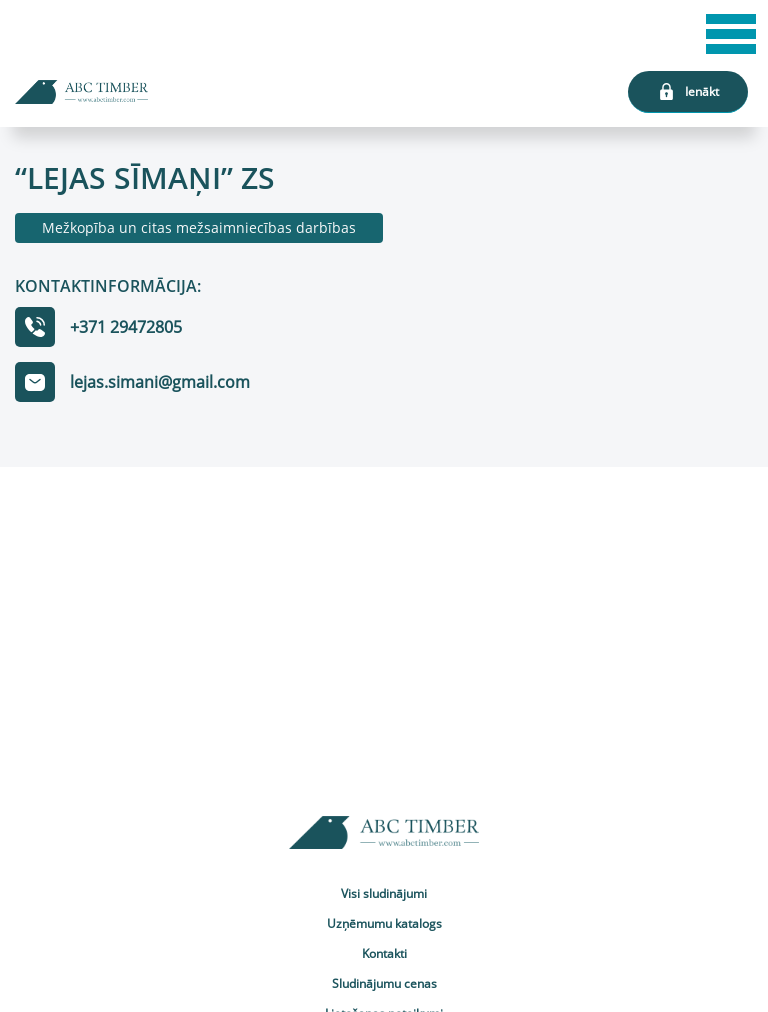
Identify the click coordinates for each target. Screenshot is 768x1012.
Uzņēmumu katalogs (384, 923)
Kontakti (384, 953)
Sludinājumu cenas (384, 983)
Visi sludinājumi (384, 893)
